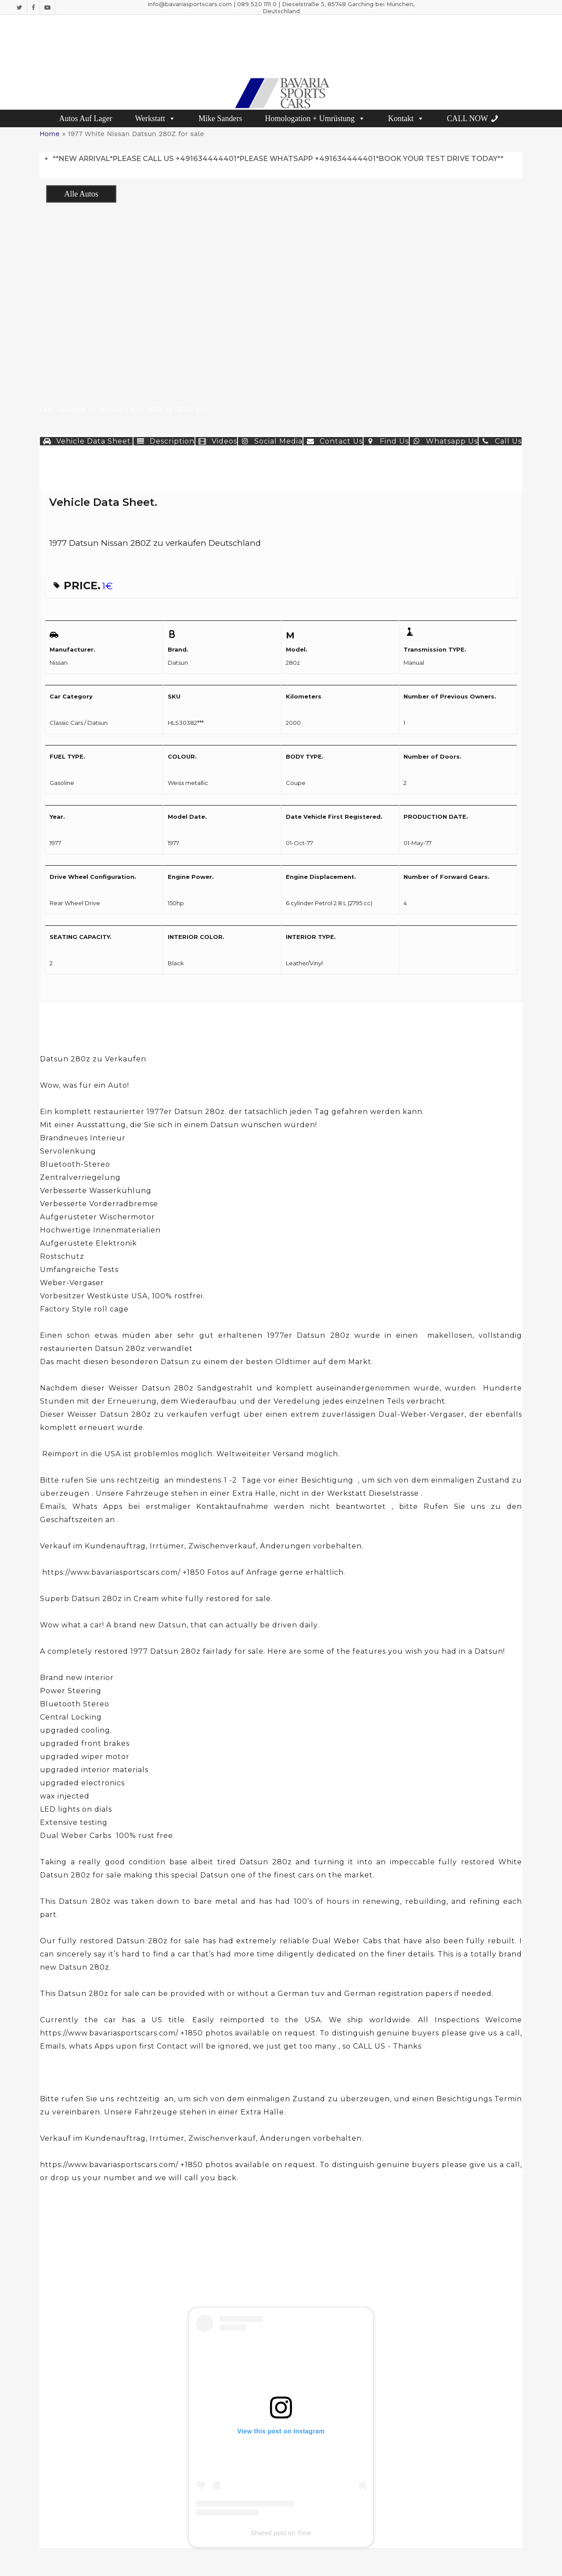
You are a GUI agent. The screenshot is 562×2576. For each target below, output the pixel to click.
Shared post (268, 2533)
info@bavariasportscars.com (190, 3)
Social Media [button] (270, 441)
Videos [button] (216, 441)
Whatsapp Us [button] (444, 441)
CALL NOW (467, 118)
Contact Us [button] (333, 441)
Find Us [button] (386, 441)
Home (50, 133)
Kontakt (406, 118)
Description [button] (164, 441)
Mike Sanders (220, 118)
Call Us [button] (500, 441)
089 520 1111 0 (257, 3)
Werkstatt (155, 118)
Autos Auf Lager (85, 118)
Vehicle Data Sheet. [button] (86, 441)
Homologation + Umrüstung (315, 118)
